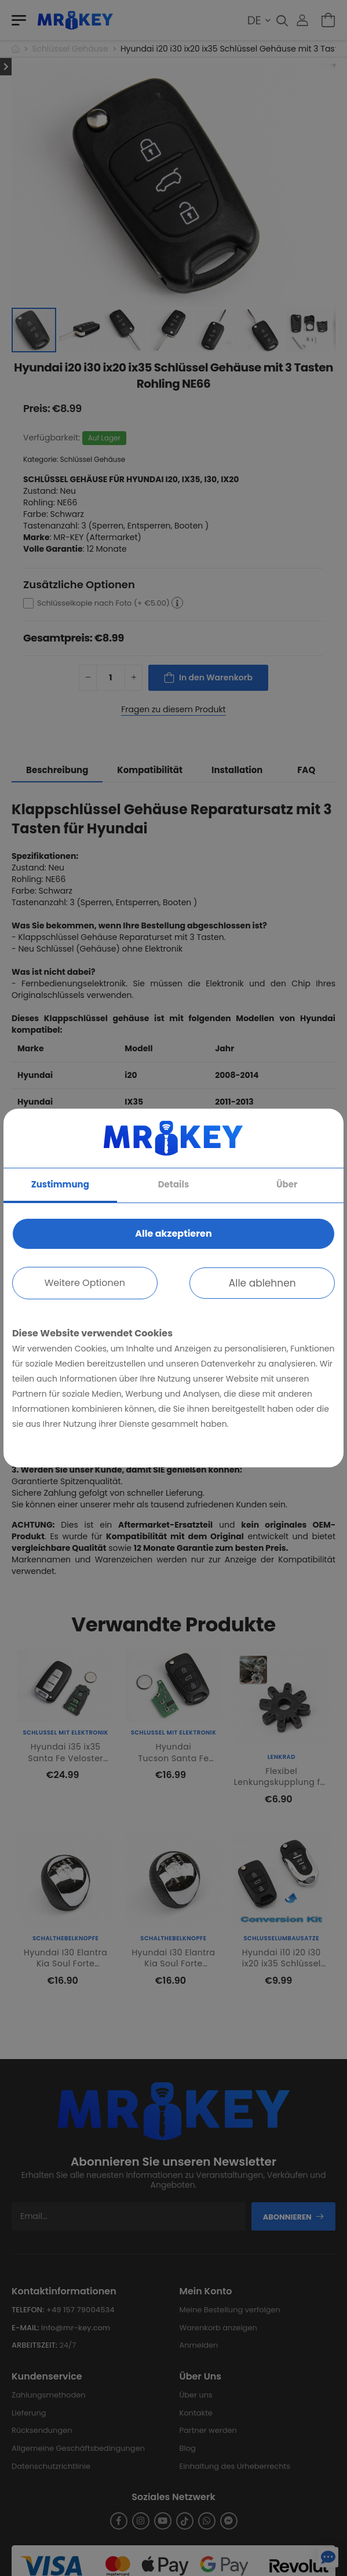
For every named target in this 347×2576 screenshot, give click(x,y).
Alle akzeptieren (173, 1233)
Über (286, 1184)
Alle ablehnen (262, 1283)
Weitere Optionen (85, 1282)
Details (173, 1184)
